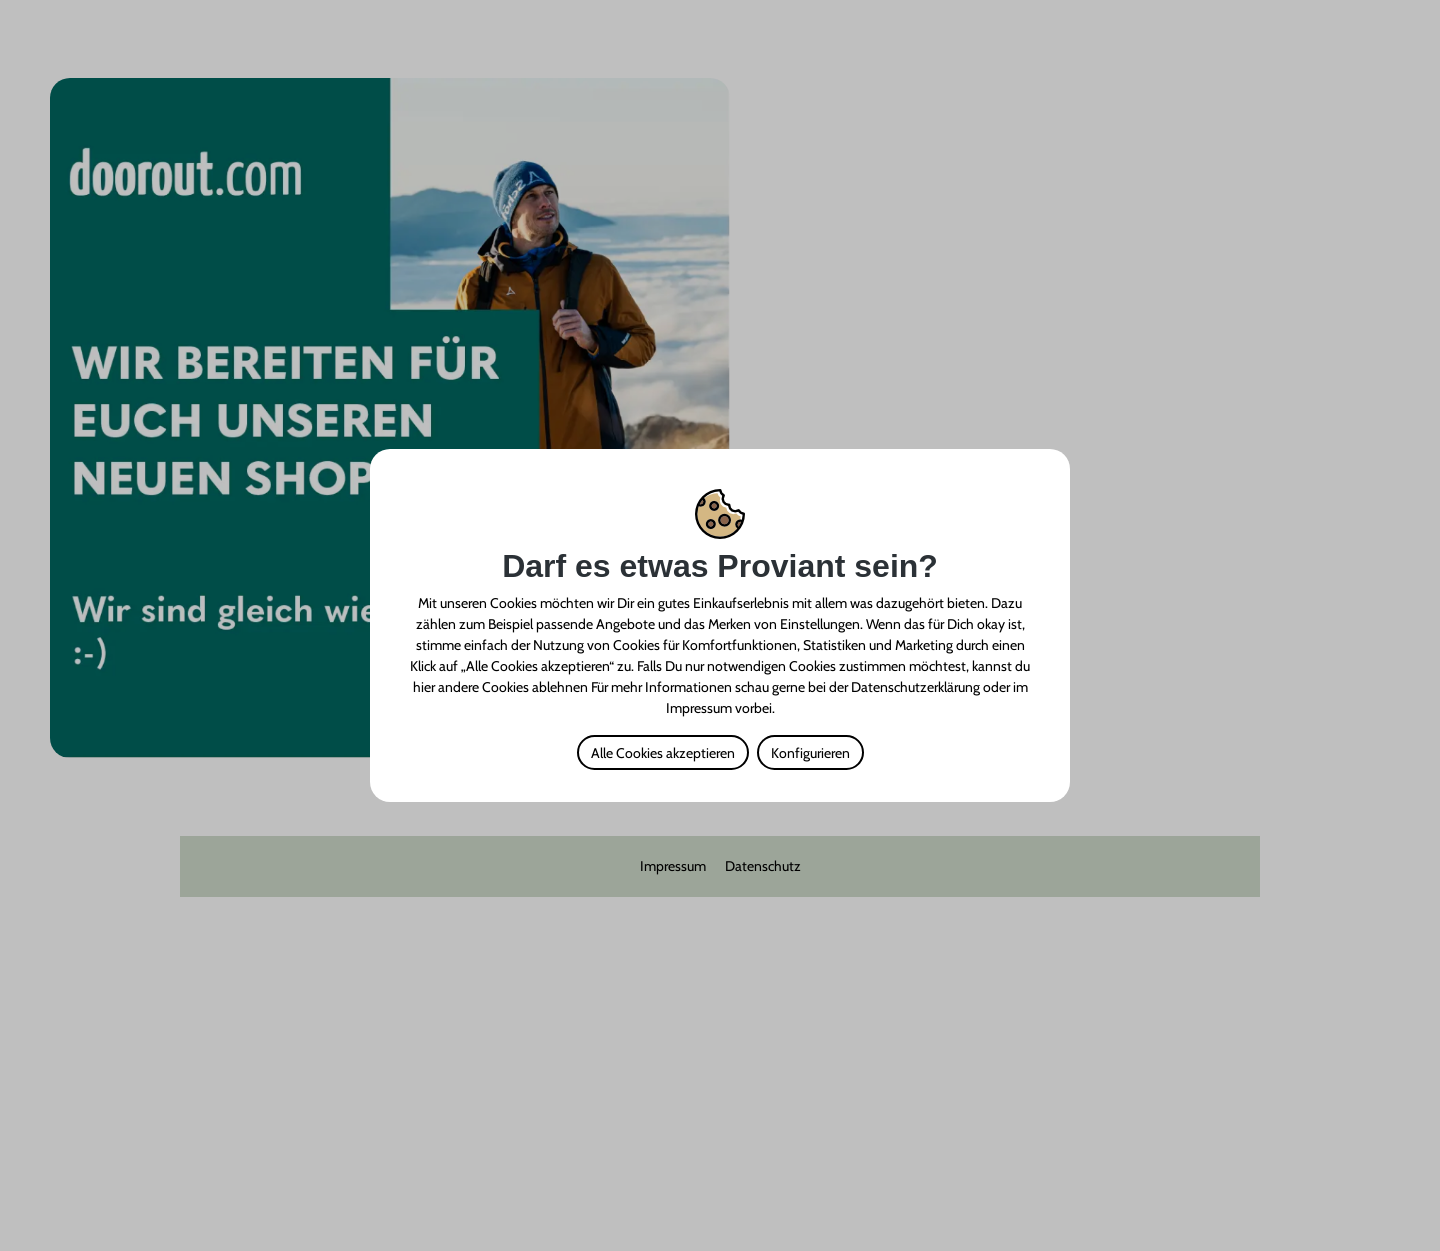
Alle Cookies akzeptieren (663, 753)
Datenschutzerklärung (915, 687)
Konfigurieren (810, 753)
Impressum (699, 708)
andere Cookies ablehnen (513, 687)
